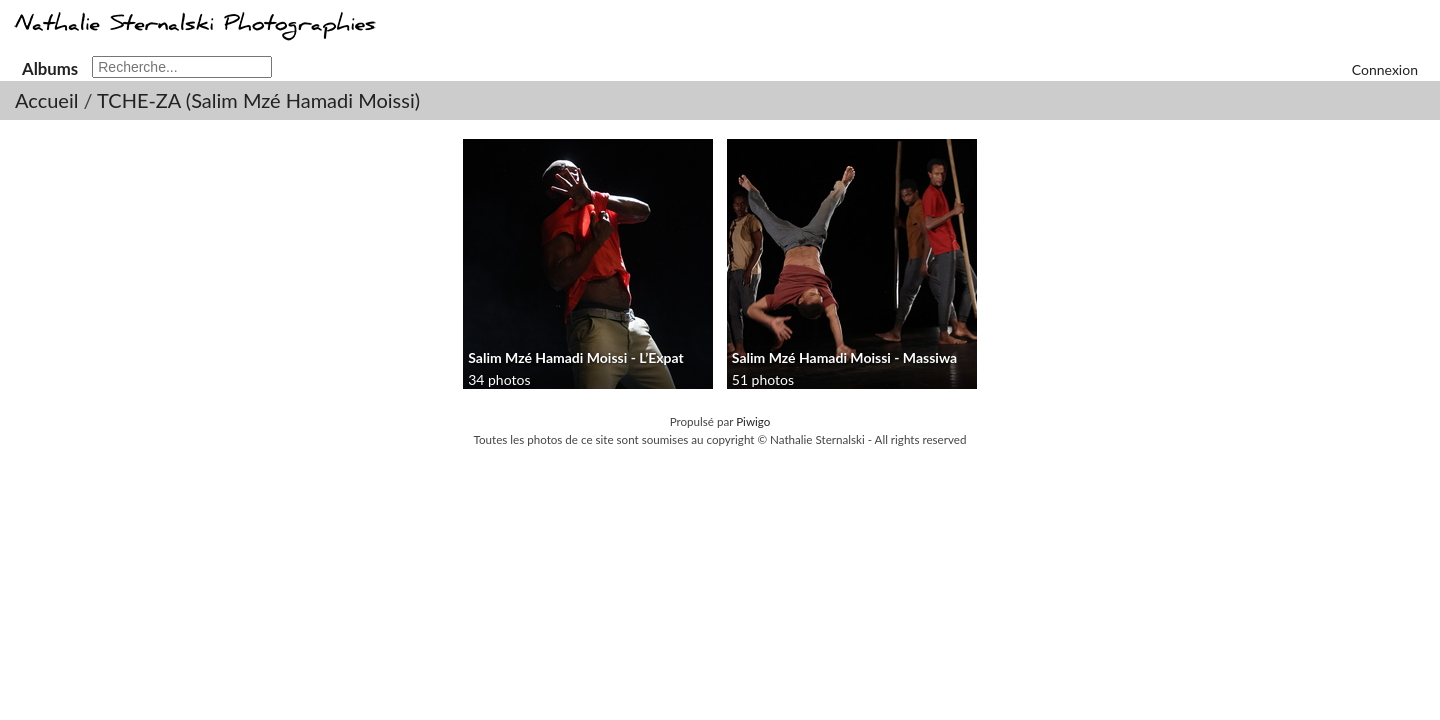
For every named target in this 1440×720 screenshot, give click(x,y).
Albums (50, 68)
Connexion (1385, 69)
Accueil (46, 100)
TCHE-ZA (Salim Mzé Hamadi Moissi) (258, 100)
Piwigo (753, 421)
